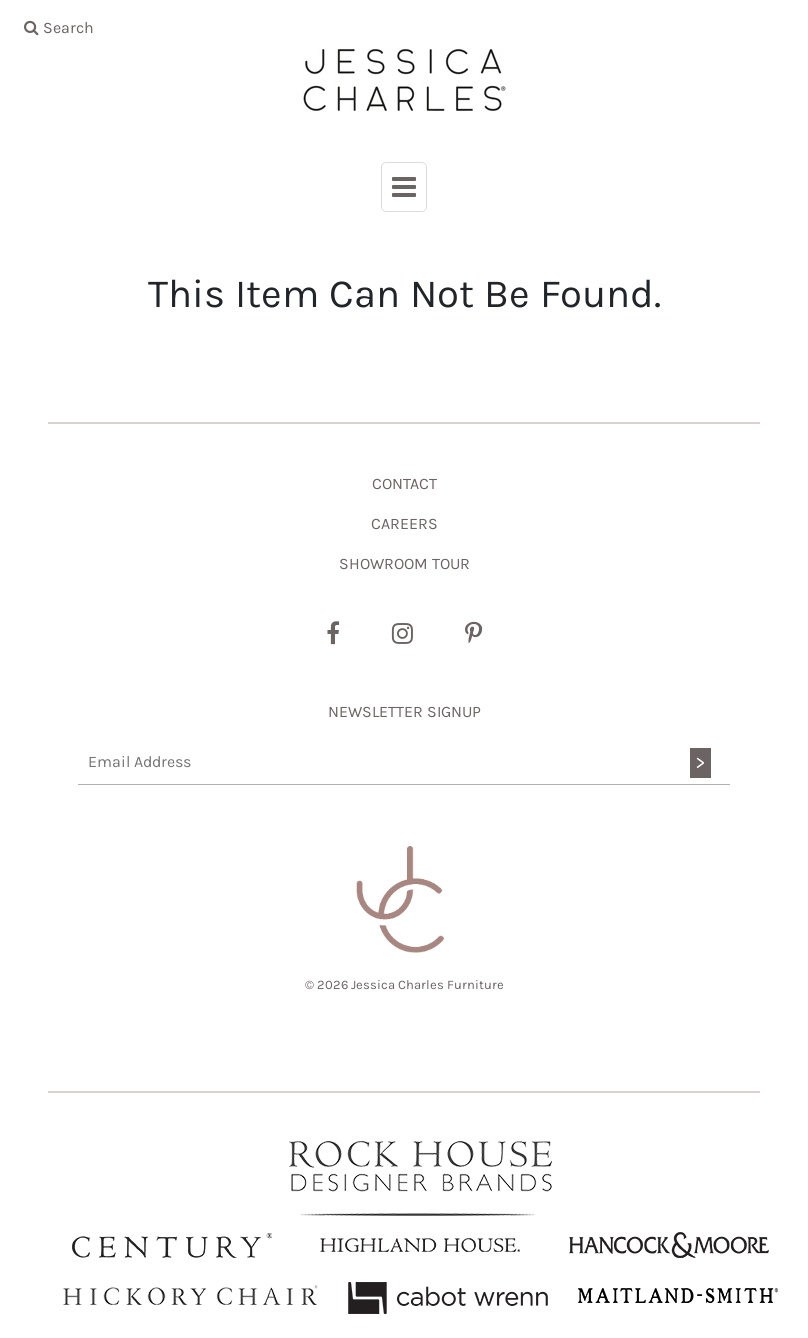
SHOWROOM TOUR (404, 563)
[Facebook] (333, 634)
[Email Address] (404, 762)
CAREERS (404, 523)
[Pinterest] (473, 634)
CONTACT (404, 483)
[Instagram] (402, 634)
